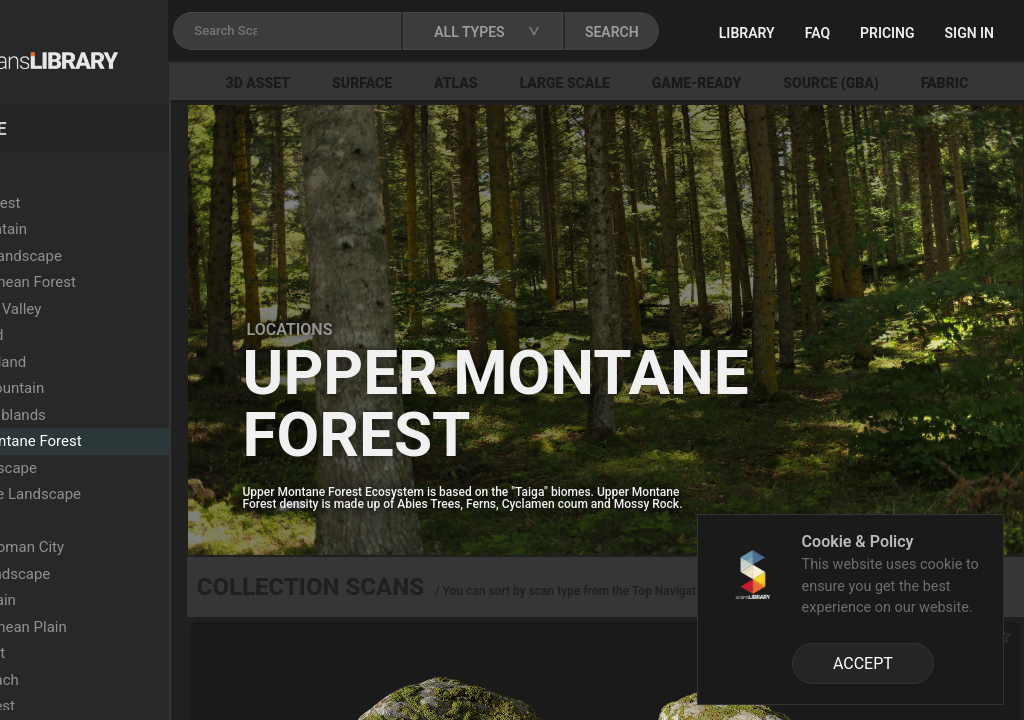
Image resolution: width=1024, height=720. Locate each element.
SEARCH (729, 32)
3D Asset (356, 83)
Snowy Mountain (102, 388)
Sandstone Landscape (121, 494)
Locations (59, 176)
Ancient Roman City (112, 547)
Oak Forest (83, 653)
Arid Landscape (99, 468)
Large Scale (663, 83)
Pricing (959, 33)
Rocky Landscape (105, 574)
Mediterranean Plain (114, 627)
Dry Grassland (93, 362)
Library (819, 33)
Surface (460, 83)
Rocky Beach (90, 680)
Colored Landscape (111, 256)
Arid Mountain (94, 229)
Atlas (554, 83)
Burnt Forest (88, 706)
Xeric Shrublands (103, 415)
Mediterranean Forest (118, 282)
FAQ (889, 33)
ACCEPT (863, 663)
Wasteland (82, 335)
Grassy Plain (88, 600)
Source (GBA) (929, 83)
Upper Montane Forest (121, 441)
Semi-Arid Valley (101, 309)
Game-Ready (795, 83)
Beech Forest (90, 203)
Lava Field (80, 521)
